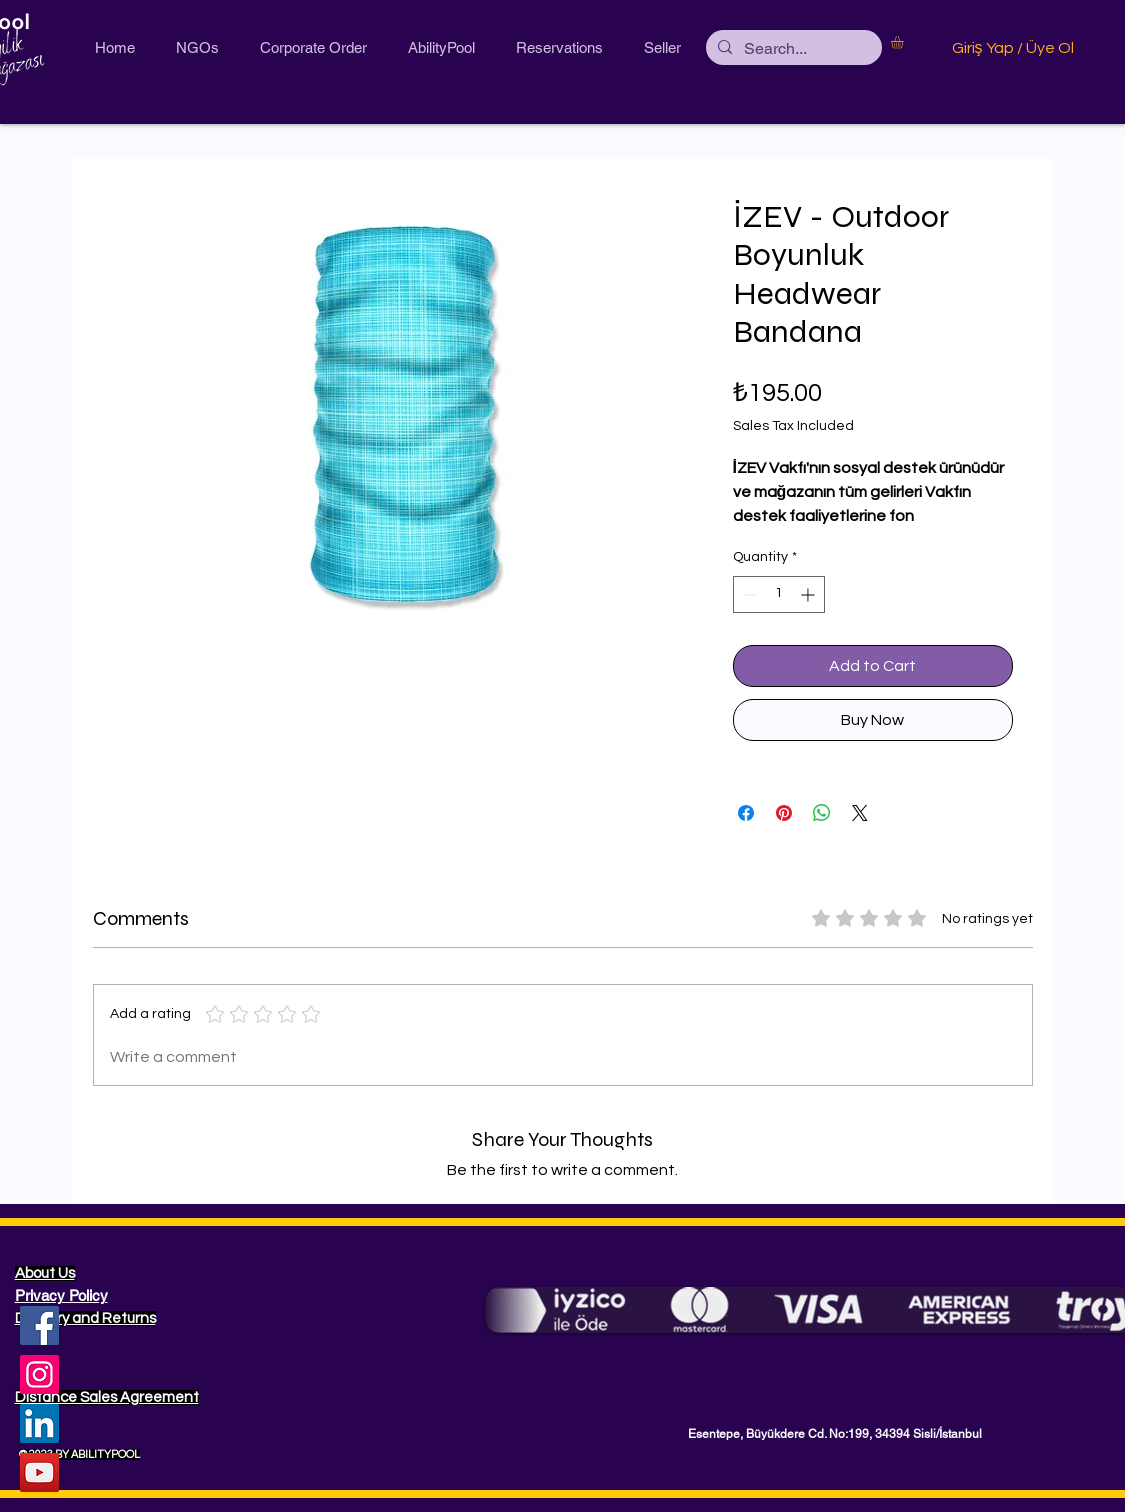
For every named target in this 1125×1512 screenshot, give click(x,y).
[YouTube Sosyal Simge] (39, 1472)
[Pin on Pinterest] (784, 813)
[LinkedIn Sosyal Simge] (39, 1423)
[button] (904, 42)
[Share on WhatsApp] (822, 813)
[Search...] (792, 49)
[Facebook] (39, 1325)
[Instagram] (39, 1374)
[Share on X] (860, 813)
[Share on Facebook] (746, 813)
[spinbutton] (779, 594)
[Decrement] (748, 594)
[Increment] (809, 594)
